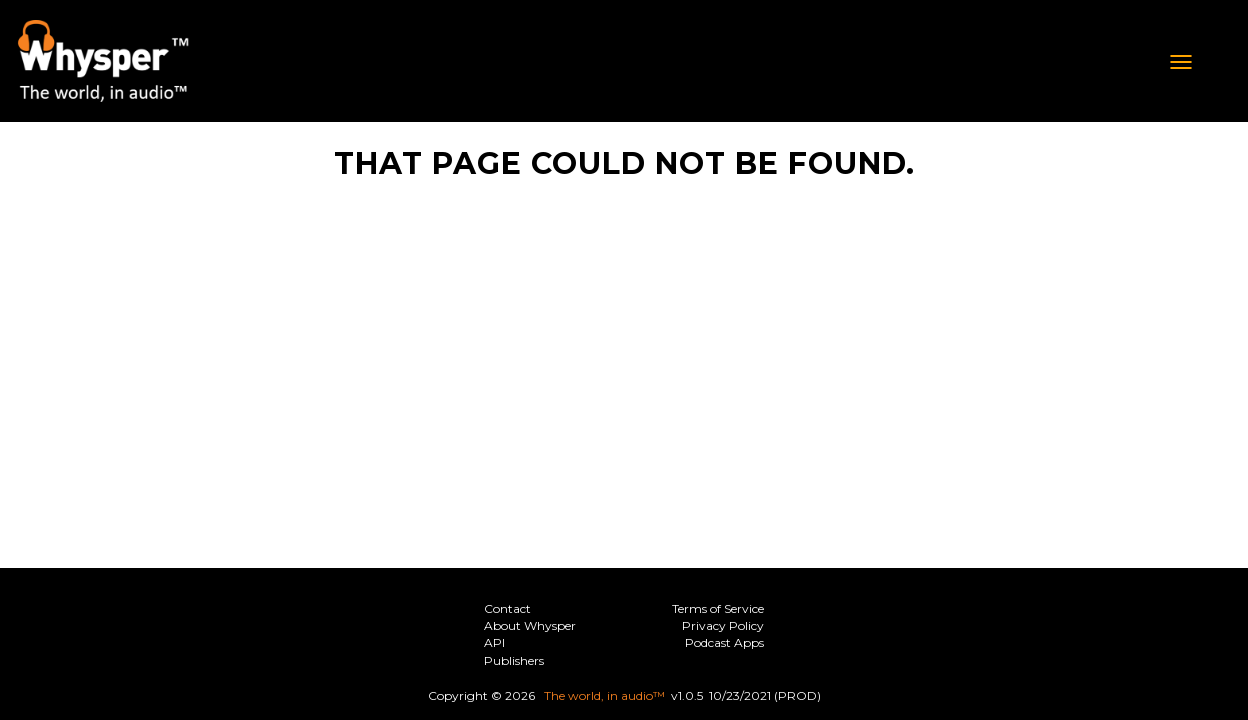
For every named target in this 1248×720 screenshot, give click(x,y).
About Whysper (530, 625)
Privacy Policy (723, 625)
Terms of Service (718, 608)
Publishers (514, 660)
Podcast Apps (724, 642)
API (494, 642)
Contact (507, 608)
